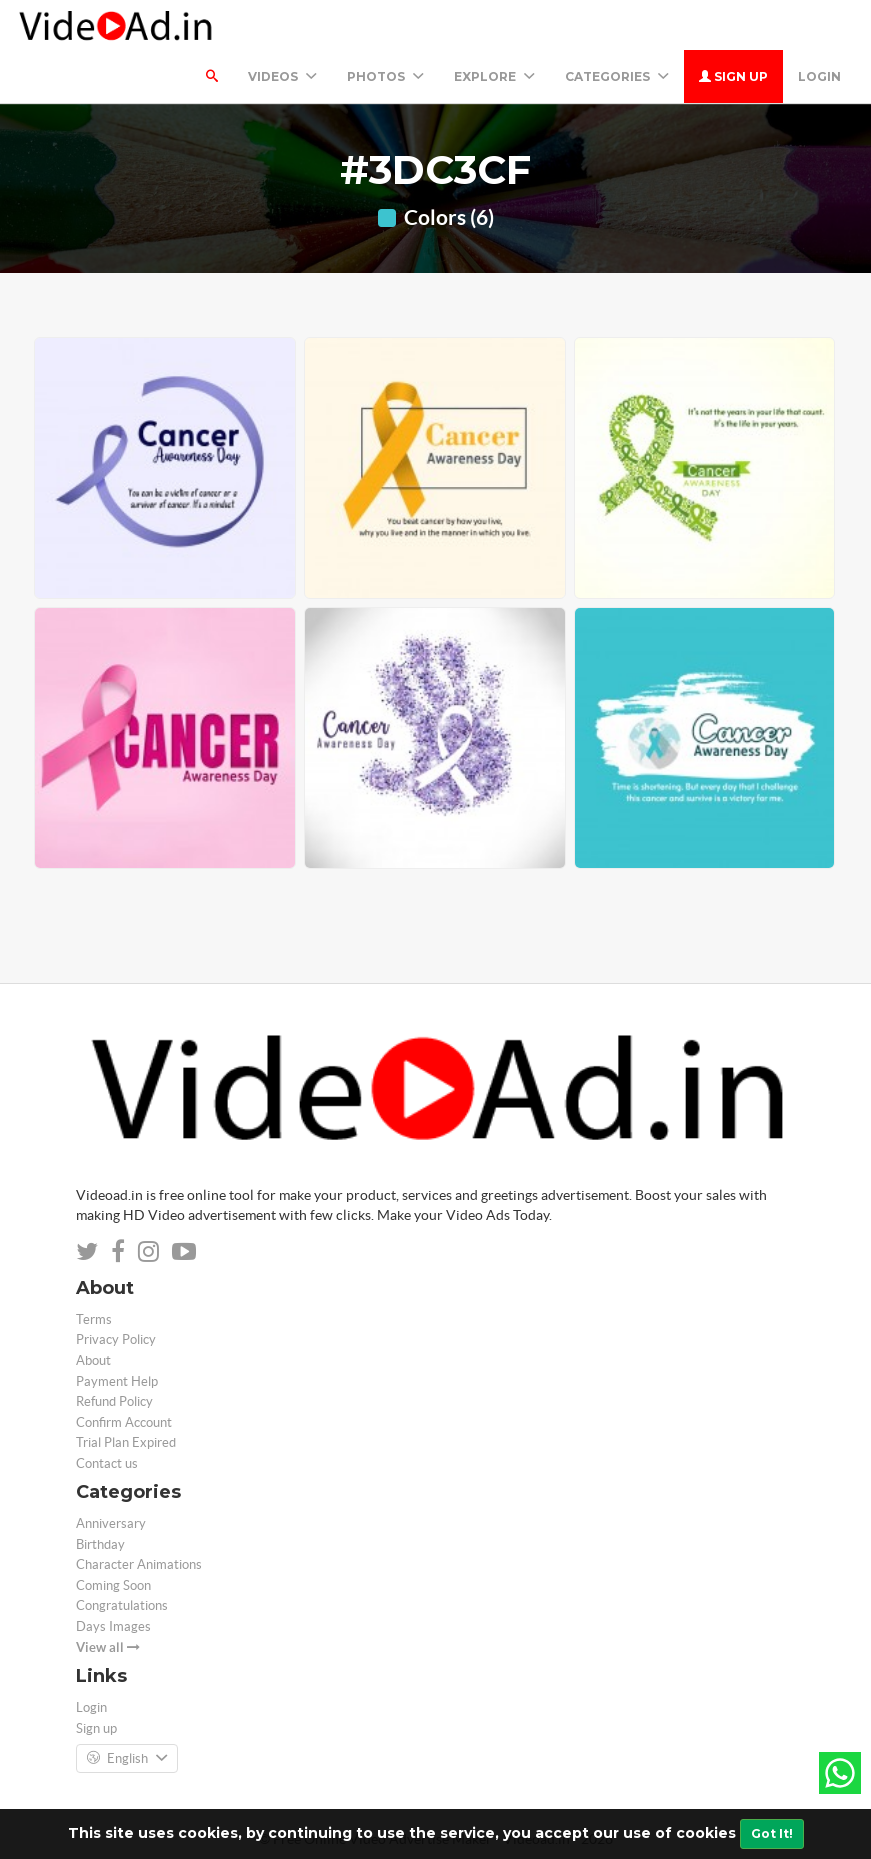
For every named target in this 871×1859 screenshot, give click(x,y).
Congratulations (122, 1605)
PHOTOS (385, 76)
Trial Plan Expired (126, 1442)
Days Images (113, 1626)
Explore (494, 76)
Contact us (107, 1463)
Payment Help (117, 1381)
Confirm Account (124, 1422)
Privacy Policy (116, 1339)
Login (819, 76)
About (93, 1360)
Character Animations (139, 1564)
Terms (94, 1319)
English (127, 1759)
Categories (617, 76)
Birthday (100, 1544)
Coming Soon (113, 1585)
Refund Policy (114, 1401)
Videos (282, 76)
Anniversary (111, 1523)
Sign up (733, 76)
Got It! (772, 1833)
